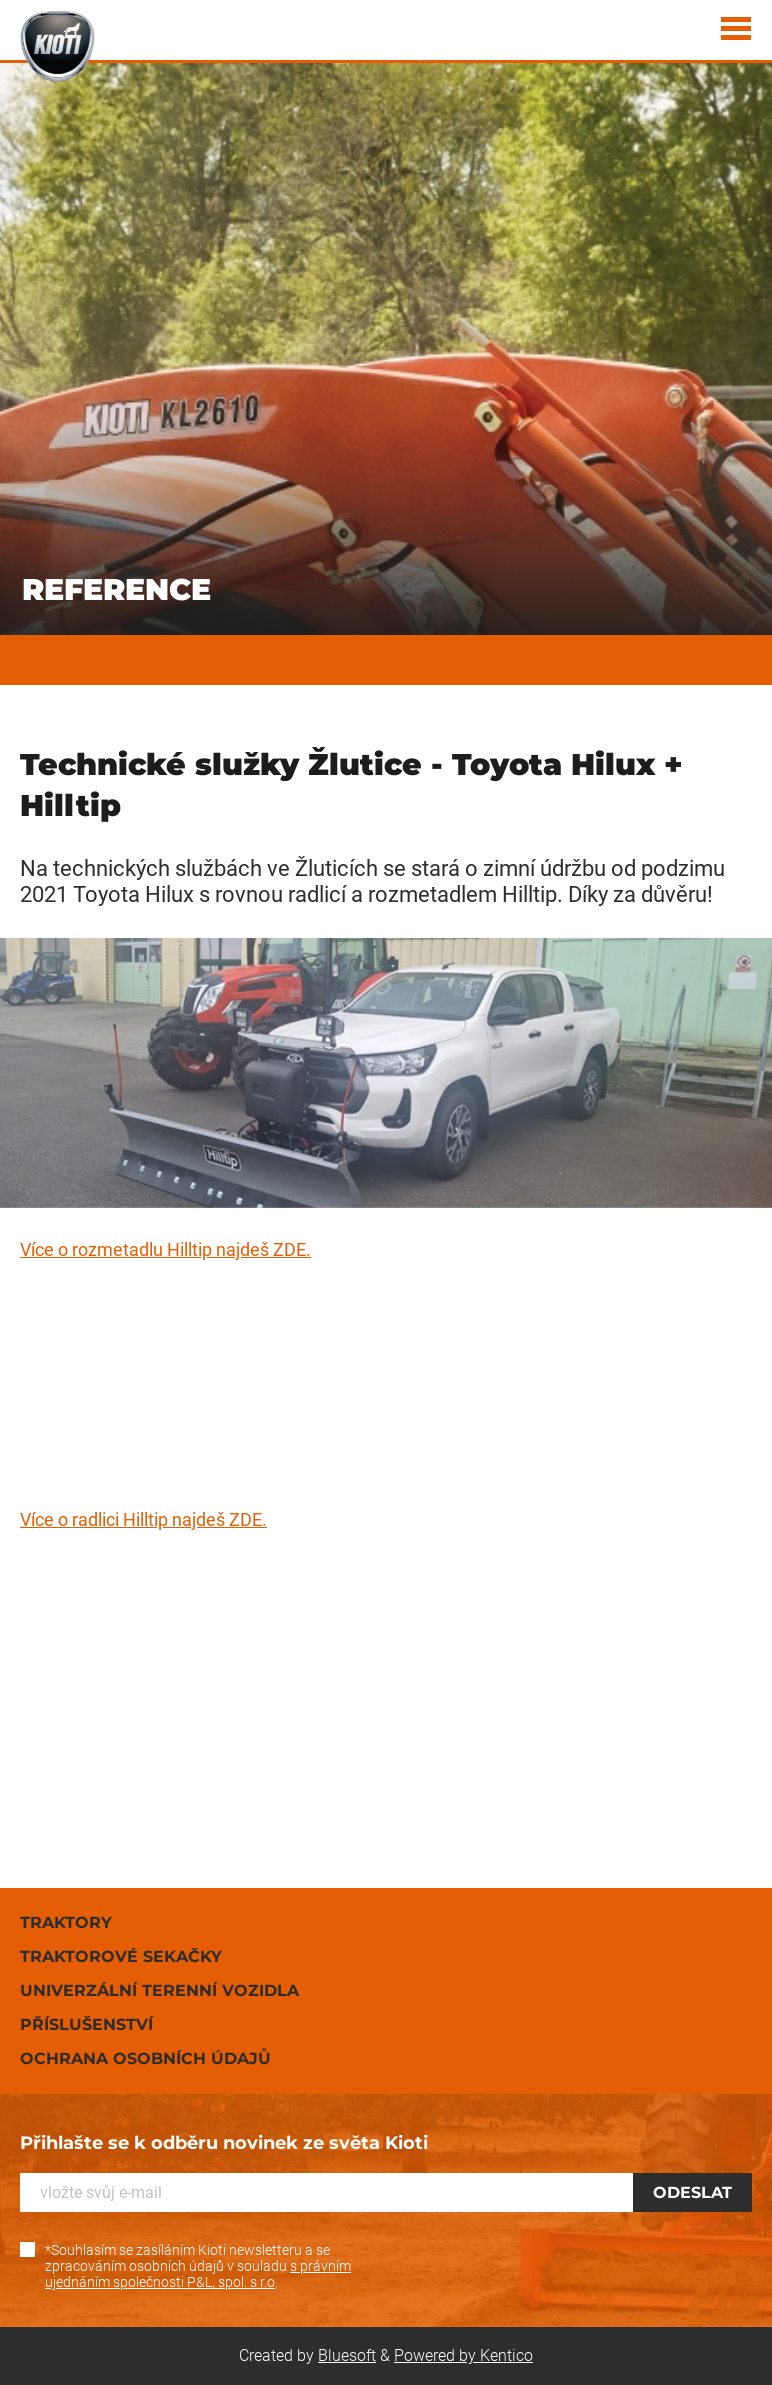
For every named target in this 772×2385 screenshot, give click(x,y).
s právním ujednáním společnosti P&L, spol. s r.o (198, 2274)
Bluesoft (347, 2355)
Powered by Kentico (463, 2355)
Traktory (66, 1922)
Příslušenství (86, 2024)
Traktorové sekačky (121, 1956)
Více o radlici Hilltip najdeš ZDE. (143, 1519)
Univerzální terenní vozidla (159, 1990)
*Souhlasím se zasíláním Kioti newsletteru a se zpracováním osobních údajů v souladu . (198, 2266)
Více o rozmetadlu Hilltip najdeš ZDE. (165, 1249)
